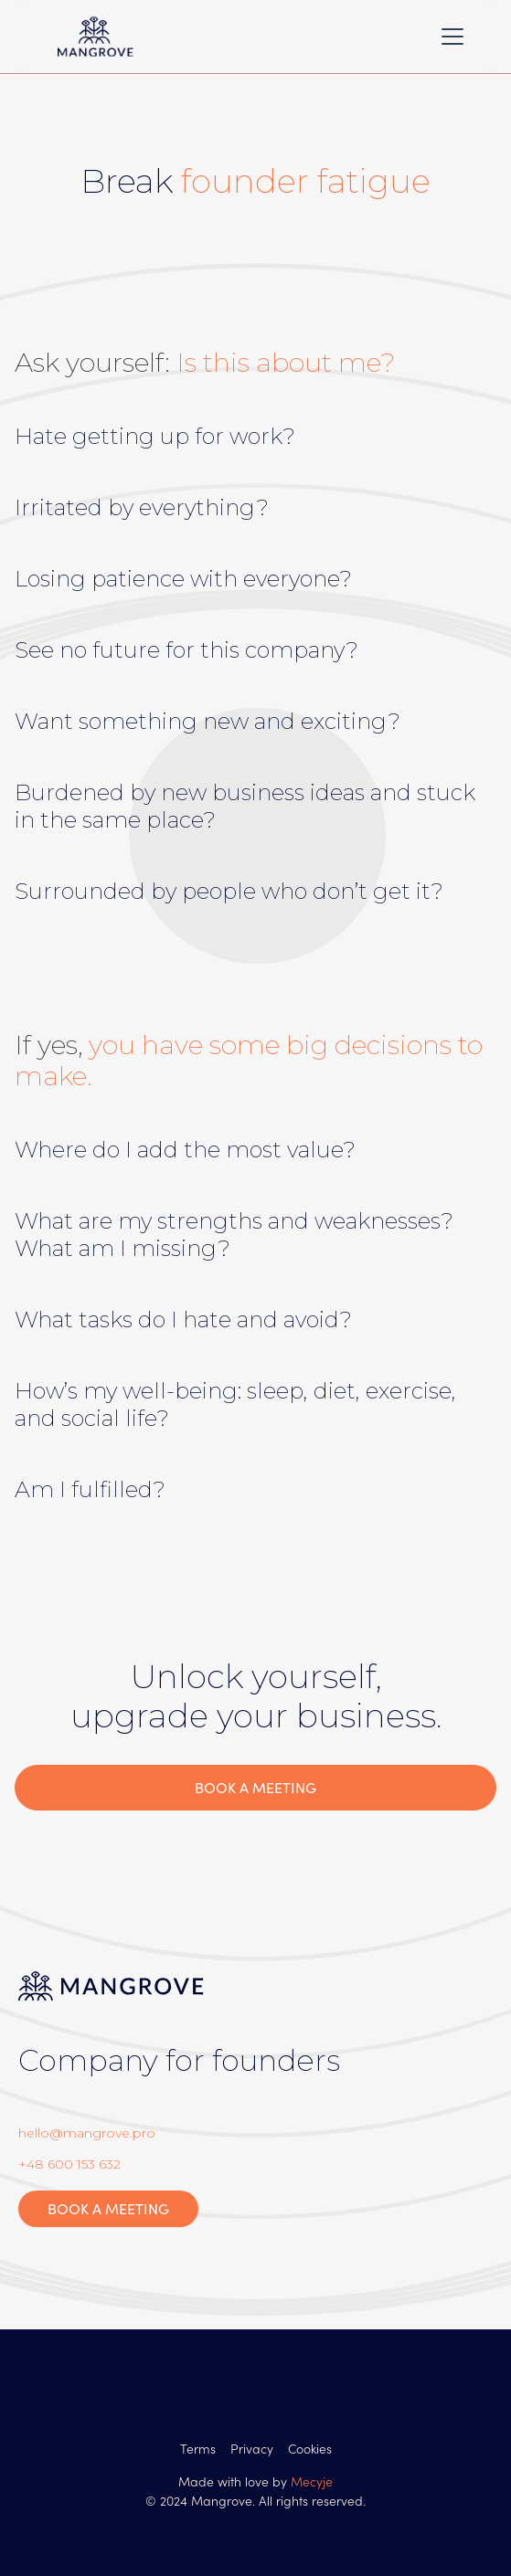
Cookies (310, 2448)
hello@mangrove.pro (86, 2133)
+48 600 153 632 (69, 2164)
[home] (158, 36)
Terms (198, 2448)
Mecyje (312, 2481)
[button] (449, 36)
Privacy (251, 2448)
